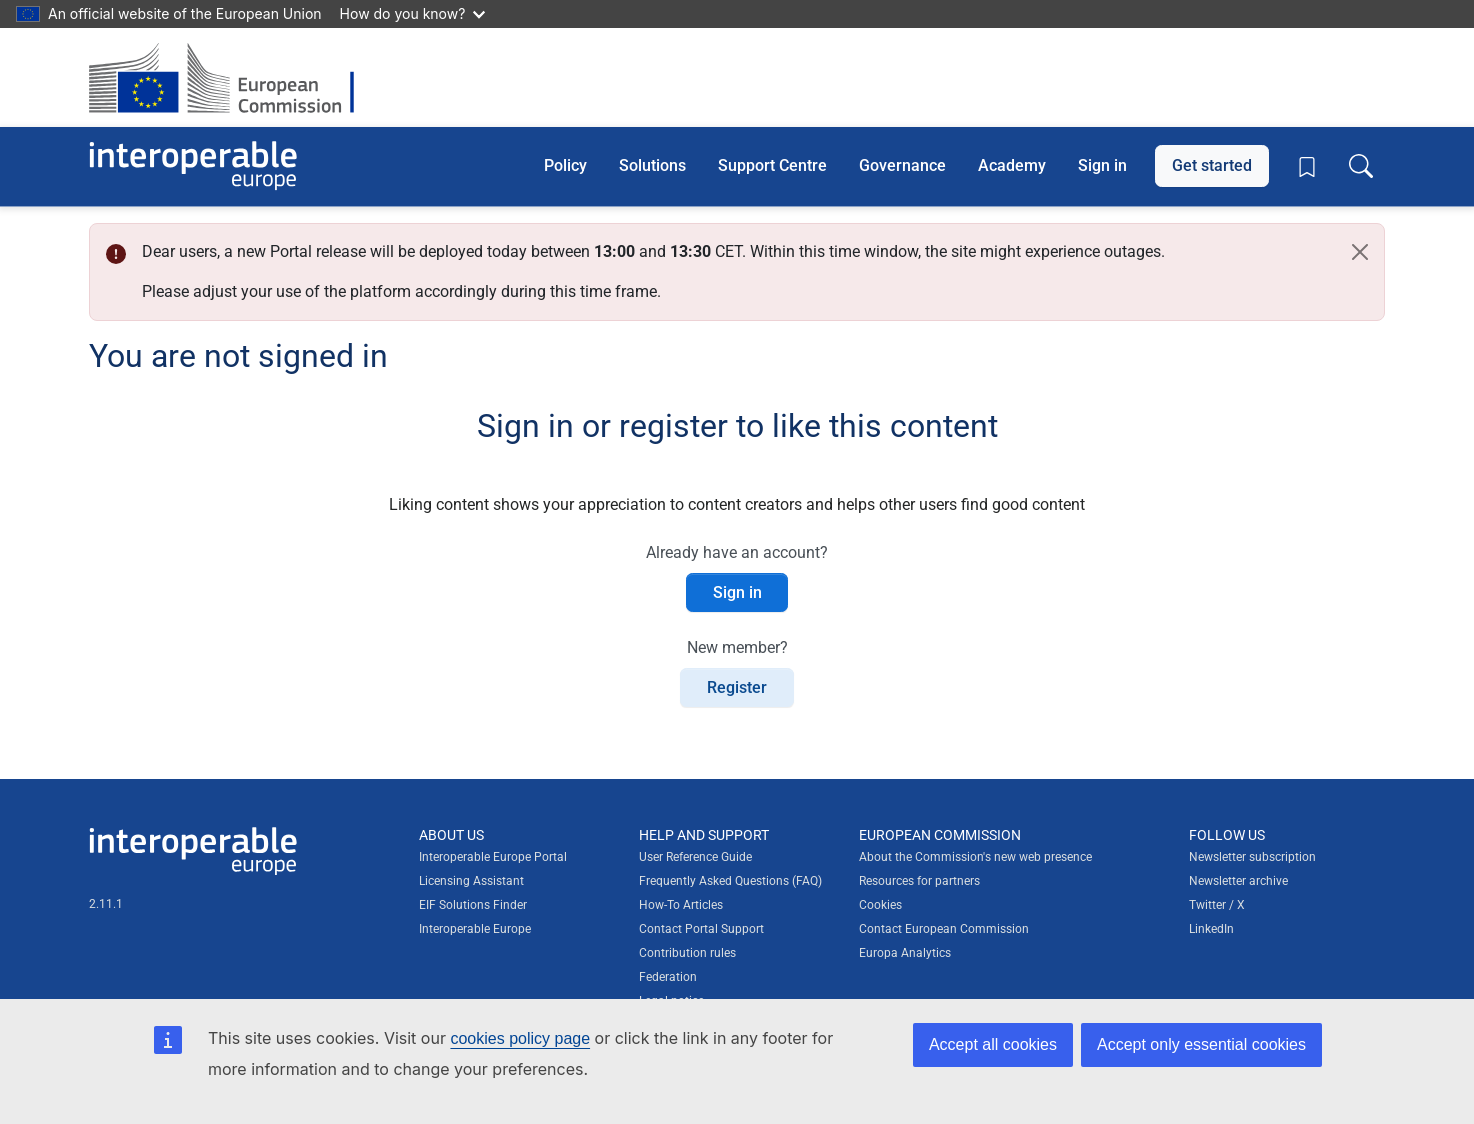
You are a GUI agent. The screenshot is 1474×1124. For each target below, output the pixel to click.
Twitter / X (1217, 905)
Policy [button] (565, 165)
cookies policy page (520, 1038)
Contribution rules (687, 953)
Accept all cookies (993, 1044)
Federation (668, 977)
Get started (1212, 165)
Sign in (1102, 165)
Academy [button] (1012, 165)
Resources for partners (919, 881)
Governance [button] (902, 165)
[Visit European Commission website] (231, 77)
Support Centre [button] (772, 165)
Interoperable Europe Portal (493, 857)
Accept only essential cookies (1201, 1044)
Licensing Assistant (471, 881)
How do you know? (413, 13)
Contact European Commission (944, 929)
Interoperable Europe (475, 929)
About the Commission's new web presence (975, 857)
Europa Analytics (905, 953)
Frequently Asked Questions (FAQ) (730, 881)
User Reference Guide (695, 857)
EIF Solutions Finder (473, 905)
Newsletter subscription (1252, 857)
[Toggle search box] (1361, 166)
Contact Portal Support (701, 929)
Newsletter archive (1238, 881)
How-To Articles (681, 905)
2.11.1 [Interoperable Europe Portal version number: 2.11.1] (106, 904)
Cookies (880, 905)
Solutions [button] (652, 165)
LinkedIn (1211, 929)
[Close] (1360, 252)
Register (737, 687)
